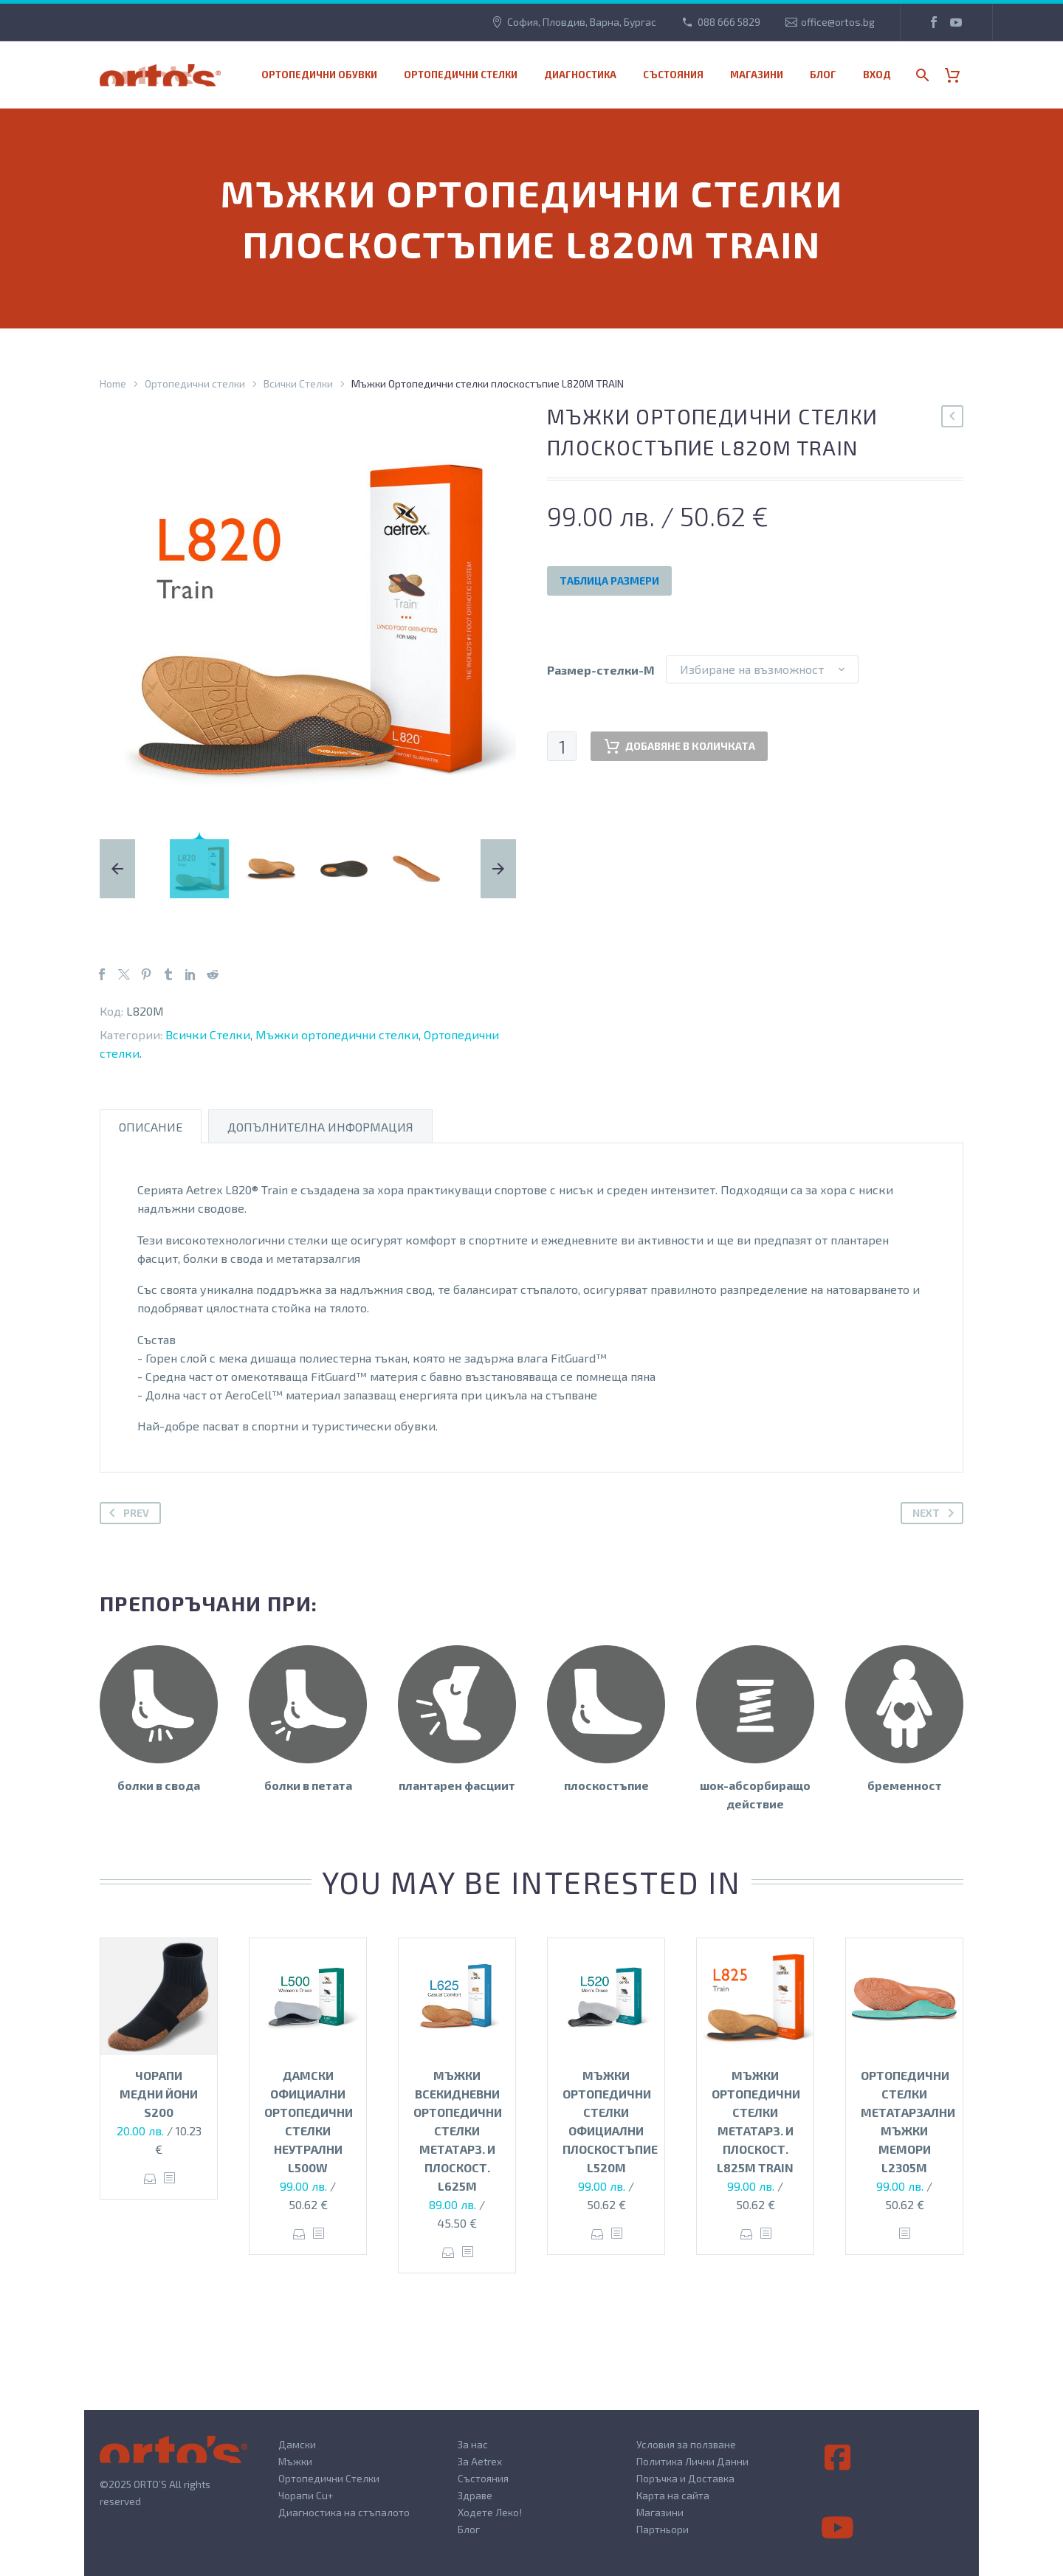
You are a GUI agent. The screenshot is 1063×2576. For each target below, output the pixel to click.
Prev (126, 1513)
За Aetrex (480, 2461)
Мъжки (295, 2461)
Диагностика (580, 74)
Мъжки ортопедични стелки (337, 1034)
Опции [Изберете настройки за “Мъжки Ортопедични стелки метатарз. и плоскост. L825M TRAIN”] (747, 2234)
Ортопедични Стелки (328, 2478)
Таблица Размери (609, 580)
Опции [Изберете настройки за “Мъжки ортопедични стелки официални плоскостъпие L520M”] (598, 2234)
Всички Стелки (298, 383)
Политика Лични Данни (692, 2461)
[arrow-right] (486, 868)
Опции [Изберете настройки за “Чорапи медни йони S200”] (150, 2178)
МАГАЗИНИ (756, 74)
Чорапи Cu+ (305, 2495)
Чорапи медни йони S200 (159, 2093)
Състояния (673, 74)
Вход (877, 74)
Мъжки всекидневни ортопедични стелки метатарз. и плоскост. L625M (457, 2130)
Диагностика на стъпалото (344, 2512)
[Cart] (958, 75)
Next (936, 1513)
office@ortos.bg (838, 22)
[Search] (921, 75)
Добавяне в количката (679, 746)
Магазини (660, 2512)
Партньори (662, 2529)
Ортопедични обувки (319, 74)
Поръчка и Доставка (685, 2478)
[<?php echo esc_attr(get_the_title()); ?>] (169, 2178)
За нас (473, 2444)
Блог (823, 74)
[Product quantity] (562, 746)
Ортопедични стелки (460, 74)
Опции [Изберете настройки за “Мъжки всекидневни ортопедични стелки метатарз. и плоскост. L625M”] (448, 2252)
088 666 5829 (729, 22)
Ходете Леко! (490, 2512)
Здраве (475, 2495)
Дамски (297, 2444)
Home (113, 383)
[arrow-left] (129, 868)
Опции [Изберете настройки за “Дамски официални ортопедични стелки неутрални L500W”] (299, 2234)
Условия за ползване (686, 2444)
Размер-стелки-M (601, 670)
